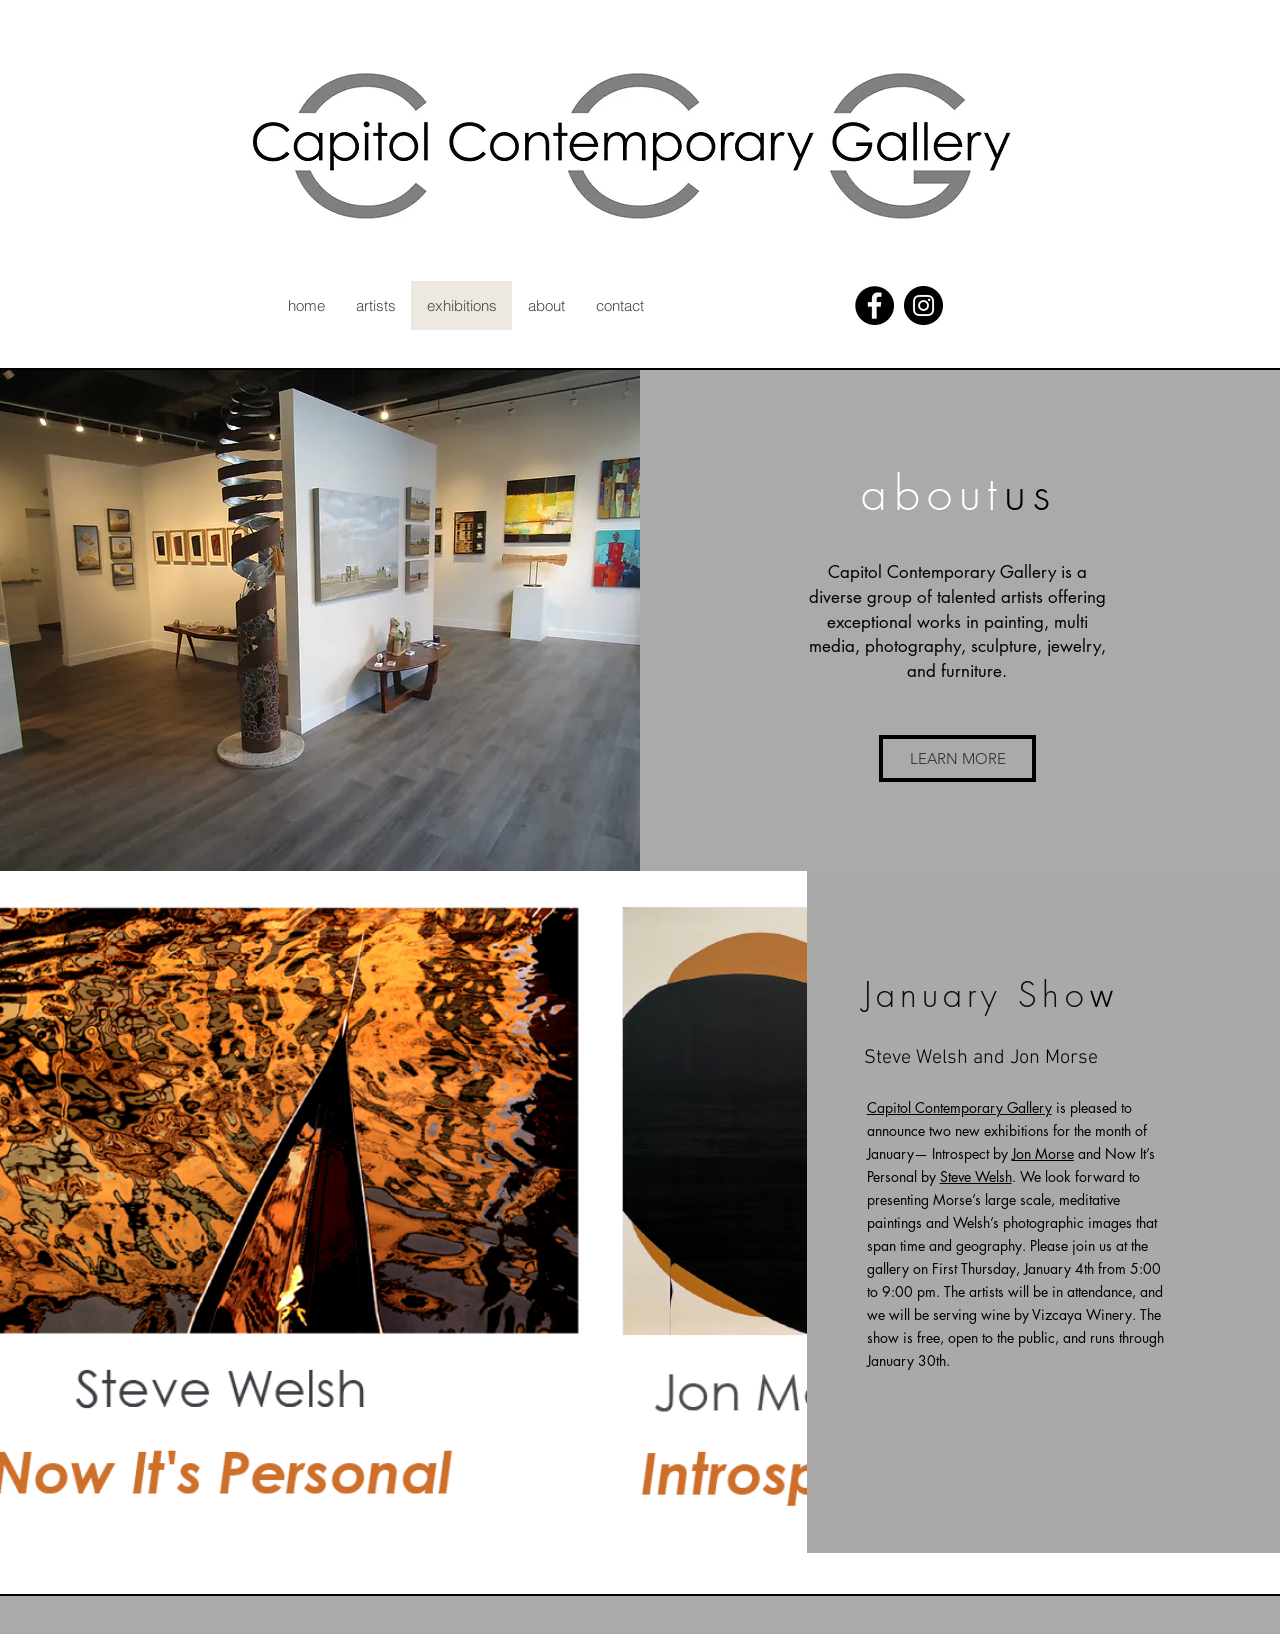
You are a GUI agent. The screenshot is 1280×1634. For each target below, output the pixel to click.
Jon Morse (1043, 1153)
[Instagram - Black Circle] (923, 305)
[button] (957, 758)
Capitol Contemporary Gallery (959, 1107)
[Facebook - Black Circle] (874, 305)
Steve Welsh (976, 1176)
